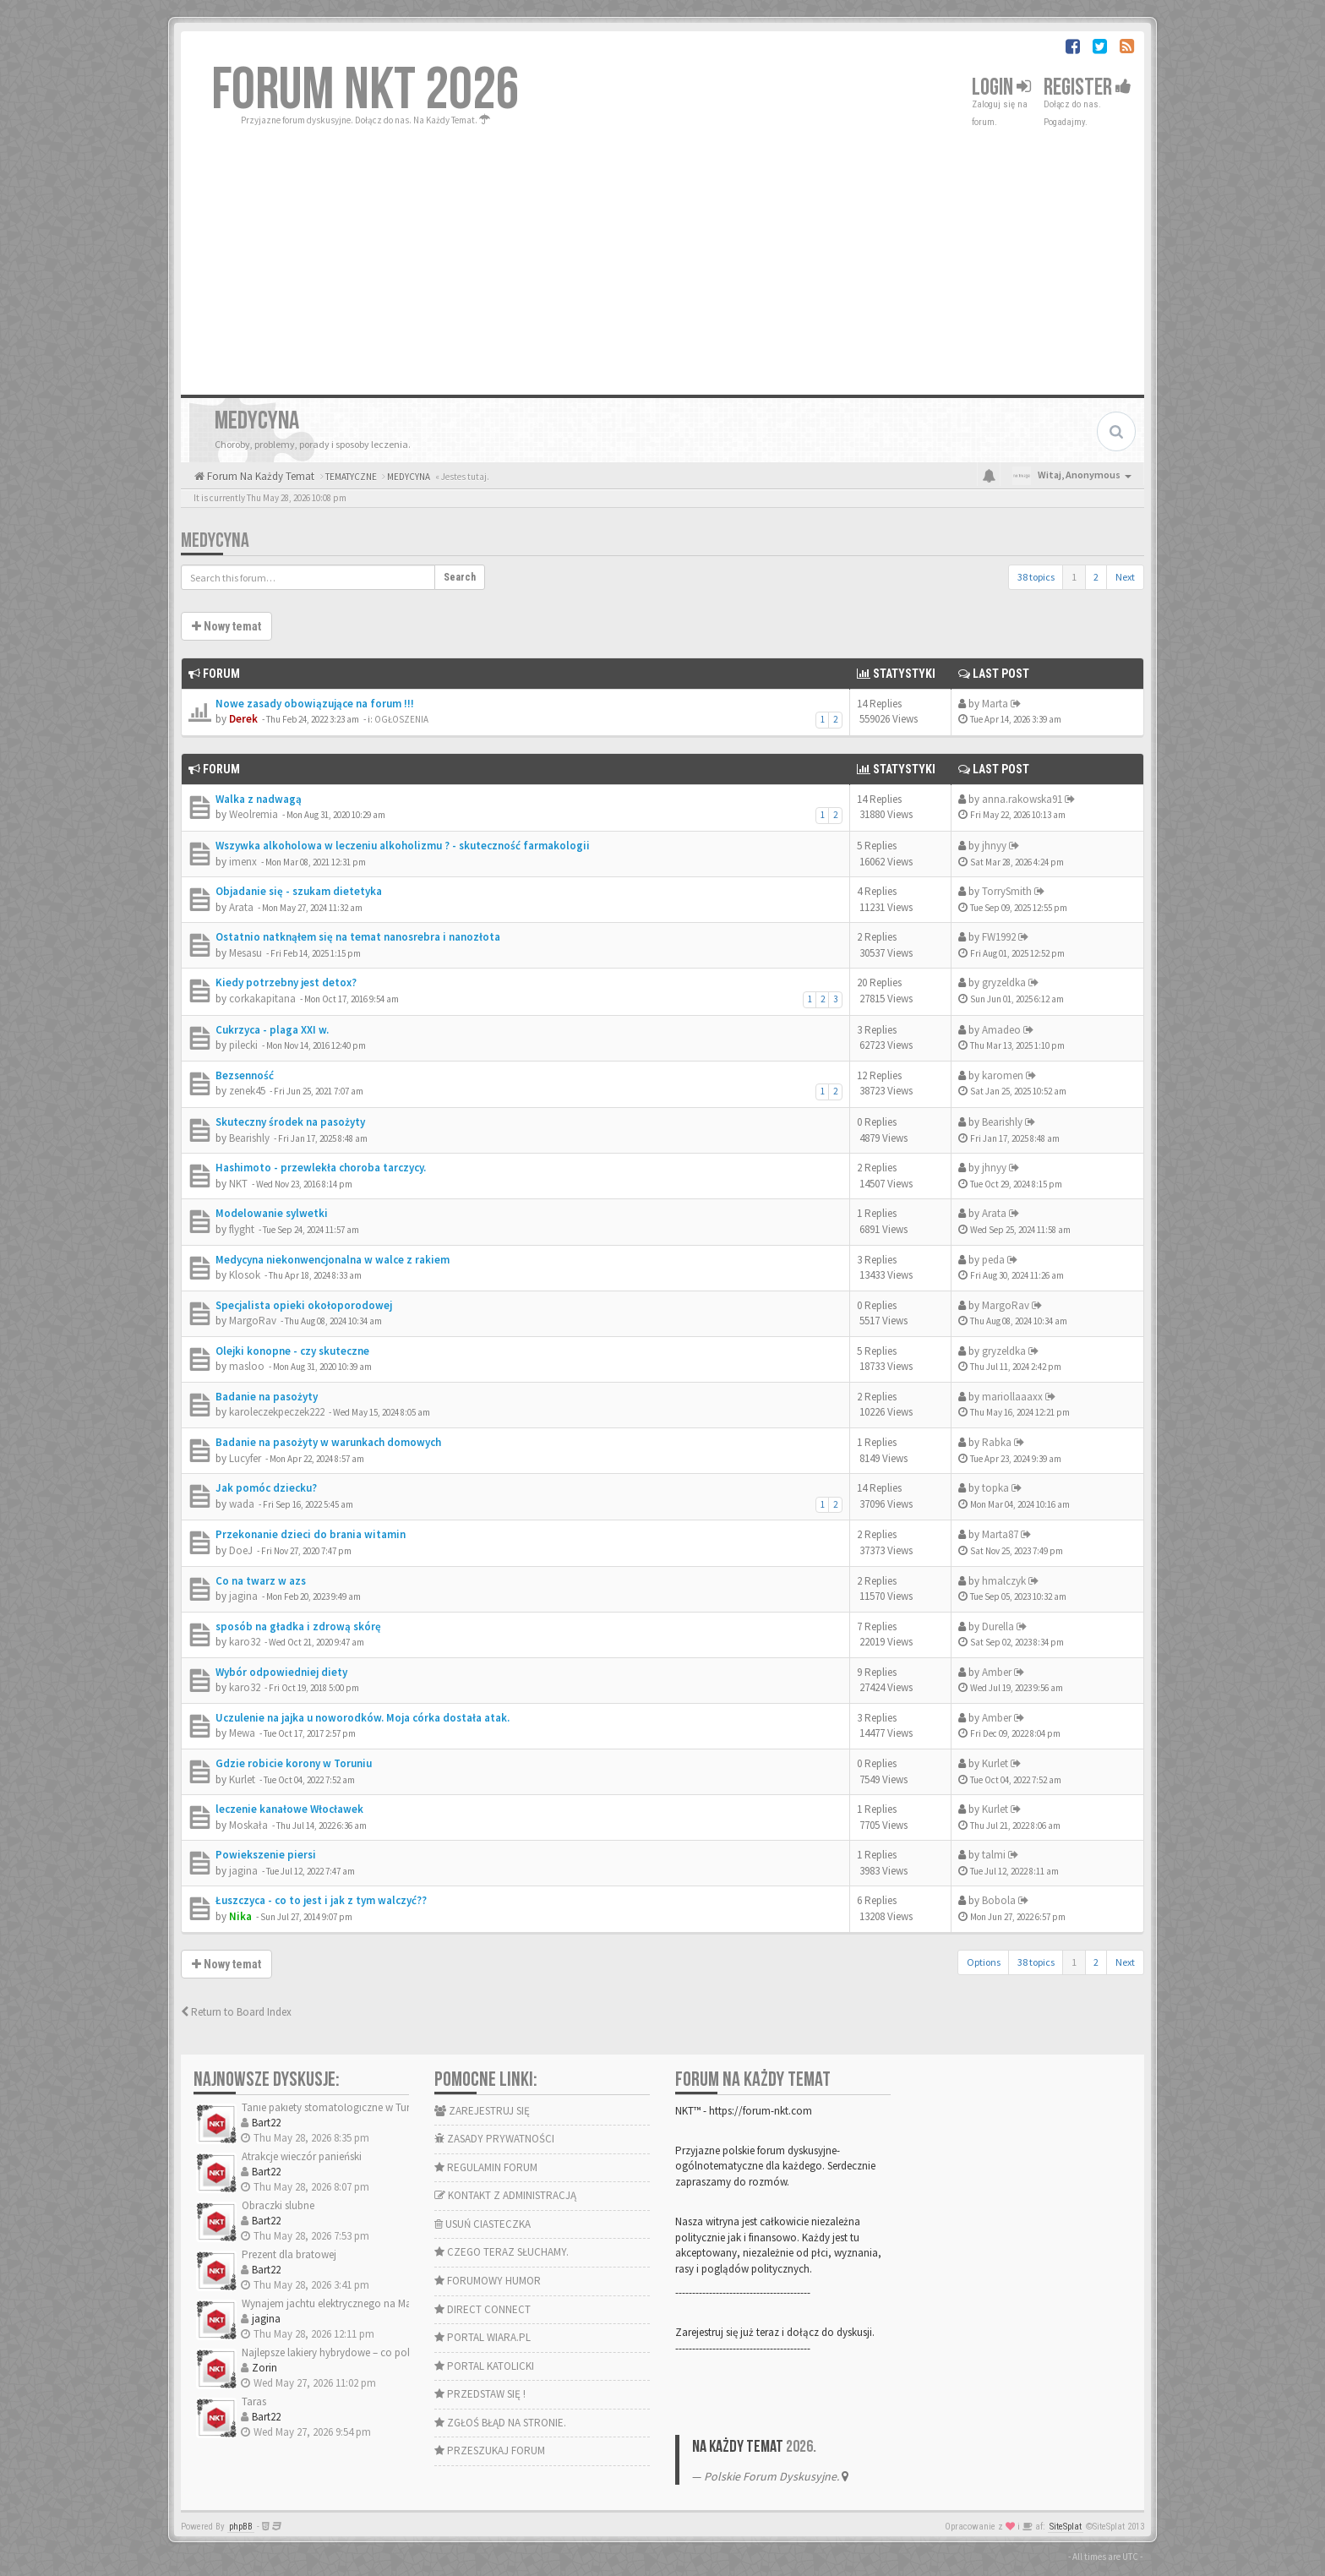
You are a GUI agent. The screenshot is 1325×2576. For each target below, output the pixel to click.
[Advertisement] (662, 255)
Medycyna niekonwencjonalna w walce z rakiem (332, 1260)
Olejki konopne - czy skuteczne (292, 1351)
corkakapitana (262, 998)
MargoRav (252, 1320)
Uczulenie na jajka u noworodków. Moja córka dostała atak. (362, 1718)
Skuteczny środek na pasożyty (290, 1122)
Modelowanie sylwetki (271, 1213)
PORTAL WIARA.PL (482, 2337)
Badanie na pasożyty (266, 1396)
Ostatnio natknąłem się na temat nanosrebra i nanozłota (357, 937)
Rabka (996, 1442)
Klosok (244, 1275)
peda (993, 1260)
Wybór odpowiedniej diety (281, 1672)
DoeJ (241, 1550)
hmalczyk (1004, 1581)
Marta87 (1000, 1534)
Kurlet (242, 1779)
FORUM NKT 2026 (365, 90)
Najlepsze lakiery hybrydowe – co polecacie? (343, 2352)
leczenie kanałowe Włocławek (289, 1809)
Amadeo (1001, 1030)
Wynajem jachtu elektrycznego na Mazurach (342, 2303)
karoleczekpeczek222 (276, 1412)
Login (1001, 87)
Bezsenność (244, 1075)
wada (241, 1504)
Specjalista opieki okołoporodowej (303, 1305)
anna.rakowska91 (1022, 799)
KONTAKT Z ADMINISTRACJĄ (505, 2195)
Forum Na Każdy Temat (259, 476)
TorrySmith (1007, 891)
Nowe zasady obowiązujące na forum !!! (314, 703)
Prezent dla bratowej (289, 2254)
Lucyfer (245, 1458)
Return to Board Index (236, 2012)
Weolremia (253, 814)
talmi (994, 1854)
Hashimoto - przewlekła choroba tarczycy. (320, 1167)
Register (1087, 87)
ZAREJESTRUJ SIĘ (482, 2111)
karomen (1002, 1075)
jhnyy (994, 845)
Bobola (999, 1900)
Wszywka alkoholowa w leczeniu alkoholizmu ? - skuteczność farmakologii (402, 845)
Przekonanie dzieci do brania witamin (310, 1534)
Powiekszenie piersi (265, 1854)
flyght (241, 1229)
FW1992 (999, 937)
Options (984, 1962)
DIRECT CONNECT (482, 2309)
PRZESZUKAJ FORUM (489, 2450)
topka (995, 1488)
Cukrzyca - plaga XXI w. (272, 1030)
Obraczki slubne (278, 2205)
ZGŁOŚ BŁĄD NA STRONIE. (500, 2422)
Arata (241, 907)
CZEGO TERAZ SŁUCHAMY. (501, 2252)
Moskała (248, 1825)
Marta (995, 703)
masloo (246, 1366)
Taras (254, 2401)
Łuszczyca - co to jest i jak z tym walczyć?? (321, 1900)
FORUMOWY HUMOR (487, 2280)
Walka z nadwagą (258, 799)
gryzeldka (1004, 982)
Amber (996, 1672)
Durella (998, 1626)
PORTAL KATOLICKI (484, 2366)
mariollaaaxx (1012, 1396)
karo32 (244, 1642)
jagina (243, 1596)
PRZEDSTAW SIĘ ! (480, 2394)
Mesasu (245, 953)
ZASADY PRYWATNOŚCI (494, 2138)
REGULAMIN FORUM (485, 2167)
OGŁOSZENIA (401, 719)
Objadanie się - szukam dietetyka (298, 891)
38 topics (1036, 576)
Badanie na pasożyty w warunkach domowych (328, 1442)
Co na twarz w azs (260, 1581)
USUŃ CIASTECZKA (482, 2224)
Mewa (242, 1733)
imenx (243, 861)
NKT (238, 1183)
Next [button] (1125, 576)
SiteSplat (1066, 2526)
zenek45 (247, 1090)
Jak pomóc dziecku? (266, 1488)
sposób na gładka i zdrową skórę (298, 1626)
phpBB (241, 2526)
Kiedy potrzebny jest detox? (286, 982)
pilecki (243, 1045)
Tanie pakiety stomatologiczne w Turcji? (333, 2107)
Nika (240, 1916)
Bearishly (249, 1138)
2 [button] (1096, 576)
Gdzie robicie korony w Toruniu (293, 1763)
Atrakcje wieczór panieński (302, 2156)
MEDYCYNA (215, 540)
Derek (243, 719)
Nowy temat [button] (226, 626)
